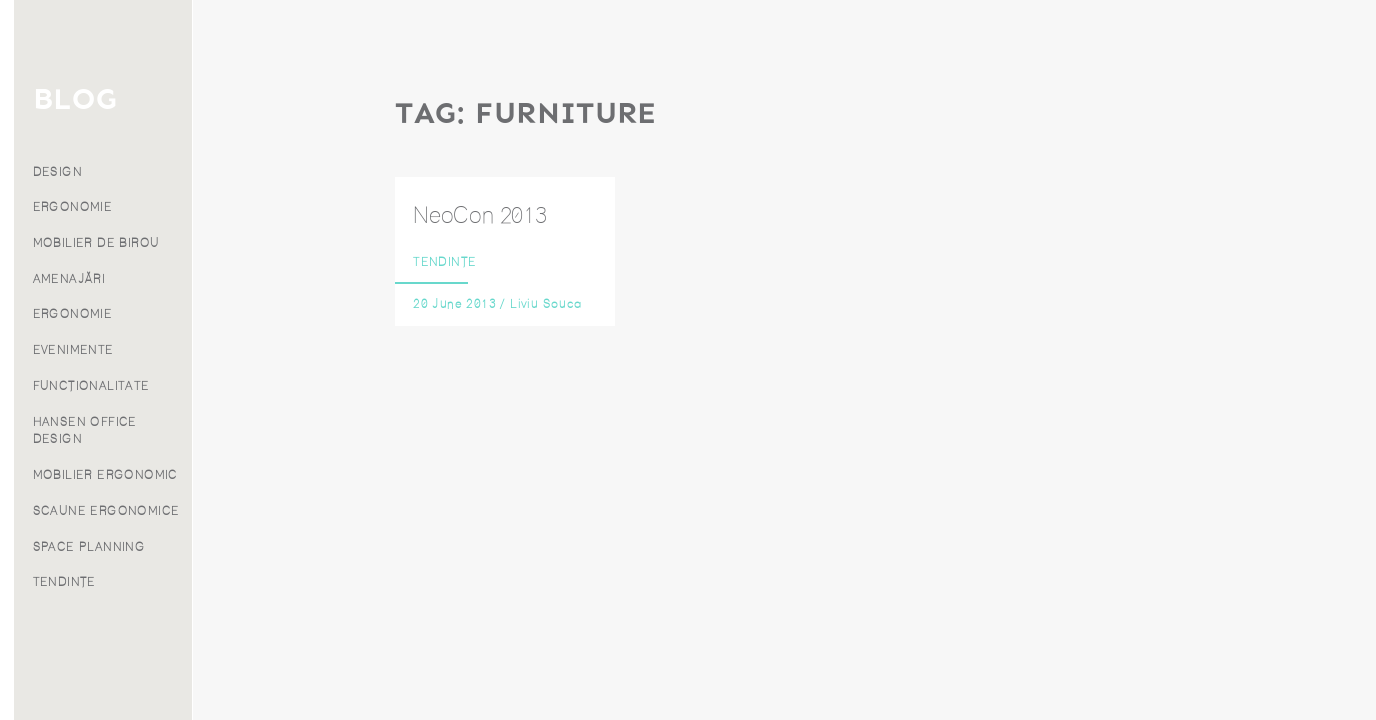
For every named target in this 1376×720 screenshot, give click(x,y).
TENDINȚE (243, 582)
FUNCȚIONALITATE (270, 386)
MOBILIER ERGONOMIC (284, 475)
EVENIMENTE (252, 350)
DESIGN (236, 172)
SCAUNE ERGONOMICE (285, 511)
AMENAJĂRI (248, 279)
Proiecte (96, 222)
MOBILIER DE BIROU (275, 243)
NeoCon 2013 (479, 215)
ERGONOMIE (252, 207)
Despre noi (96, 282)
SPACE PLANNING (268, 547)
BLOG (254, 99)
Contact (96, 341)
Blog (96, 252)
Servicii (96, 163)
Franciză (96, 311)
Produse (96, 192)
